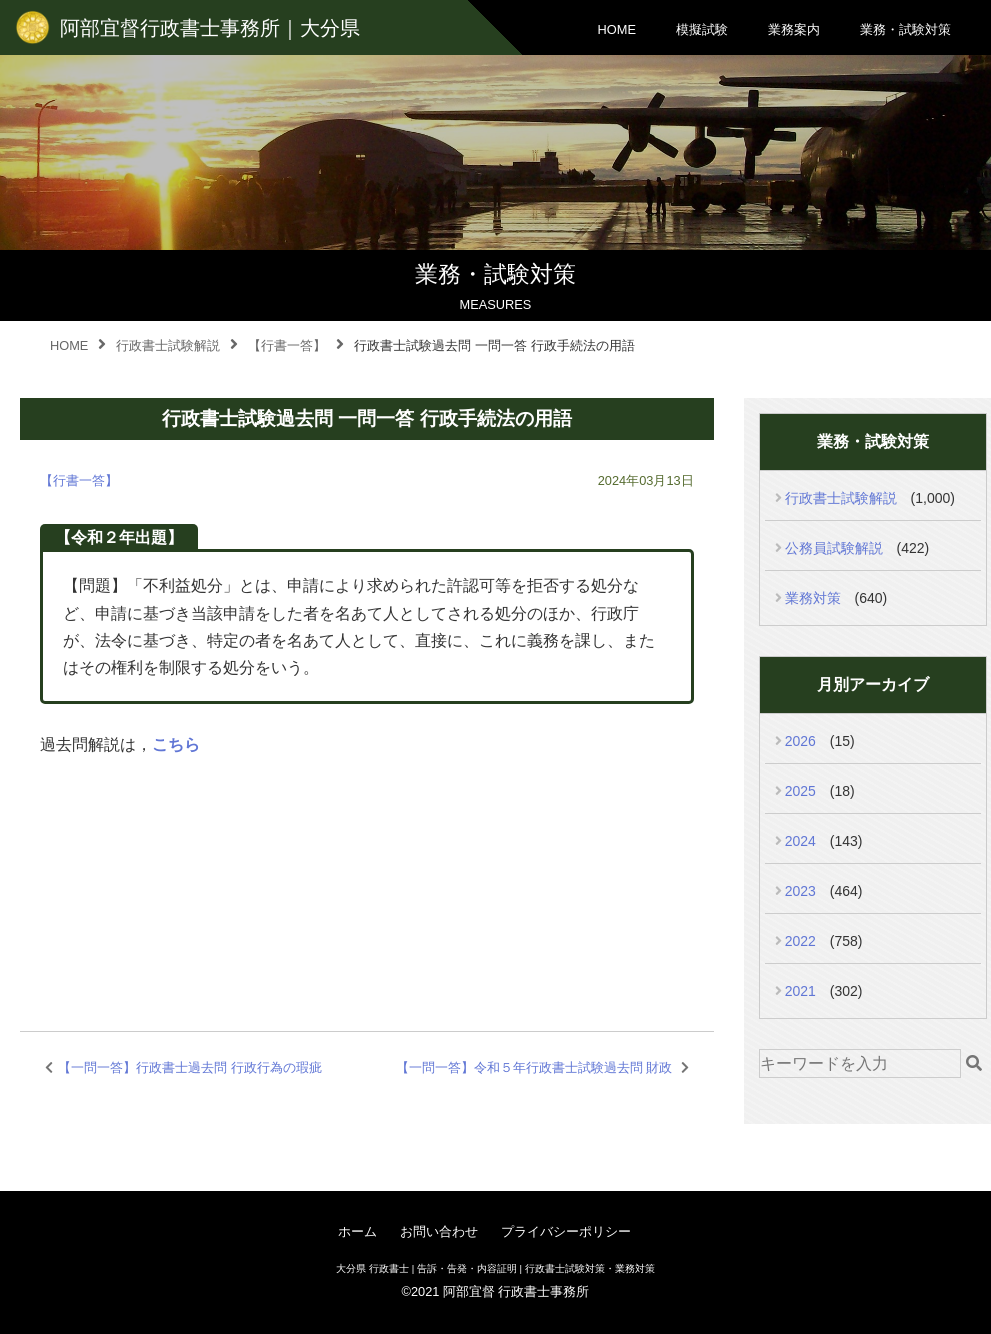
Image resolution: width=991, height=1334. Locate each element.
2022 (800, 941)
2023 (800, 891)
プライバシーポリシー (566, 1231)
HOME (617, 29)
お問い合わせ (439, 1231)
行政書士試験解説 (841, 498)
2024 (800, 841)
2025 (800, 791)
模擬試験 (702, 29)
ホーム (357, 1231)
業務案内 (794, 29)
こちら (176, 744)
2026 (800, 741)
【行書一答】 (79, 480)
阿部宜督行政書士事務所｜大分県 (210, 28)
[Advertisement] (361, 870)
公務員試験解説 (834, 548)
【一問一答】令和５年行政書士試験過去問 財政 (534, 1067)
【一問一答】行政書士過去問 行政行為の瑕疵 (190, 1067)
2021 (800, 991)
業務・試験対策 (905, 29)
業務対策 (813, 598)
